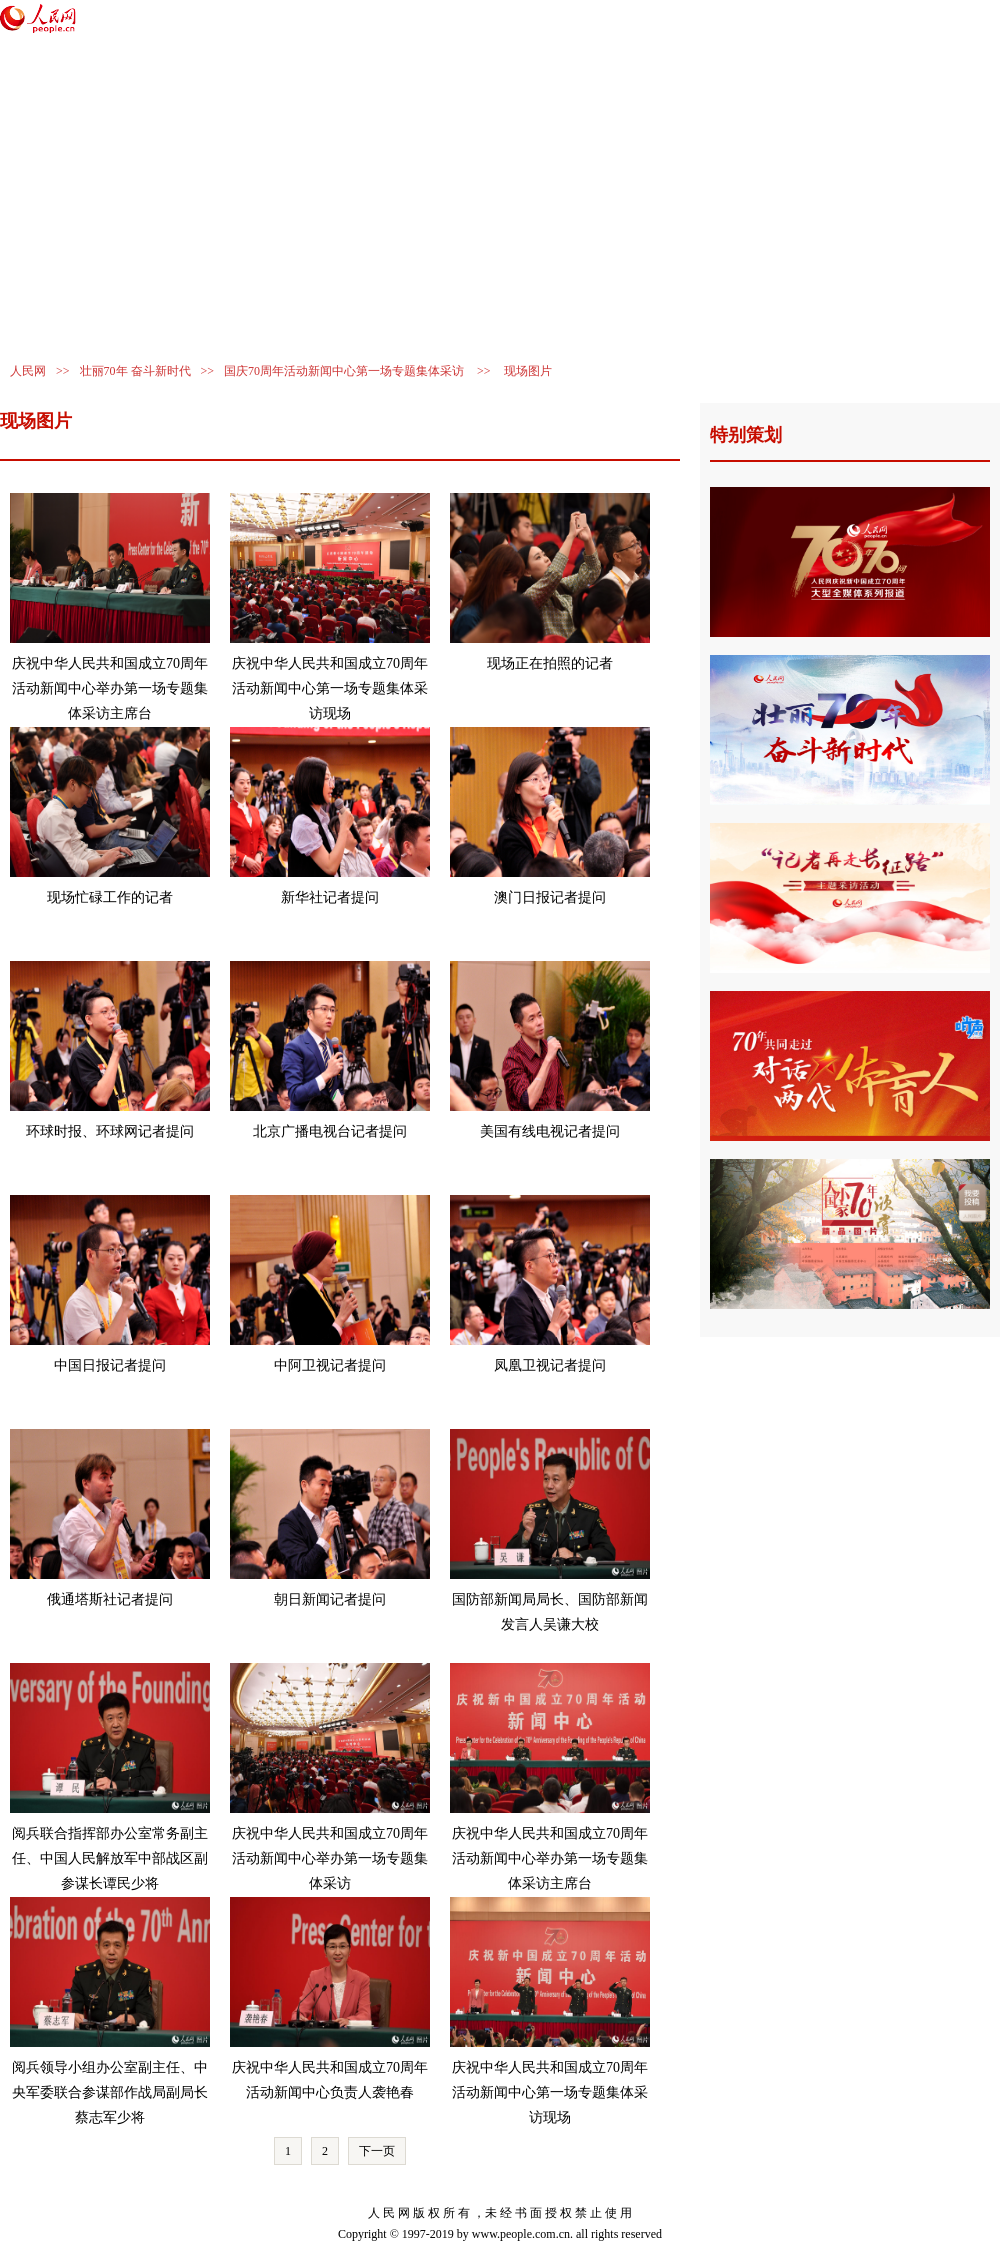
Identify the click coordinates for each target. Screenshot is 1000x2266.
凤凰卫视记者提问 (550, 1365)
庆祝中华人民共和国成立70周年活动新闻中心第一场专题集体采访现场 (330, 688)
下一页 (377, 2151)
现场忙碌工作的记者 (110, 897)
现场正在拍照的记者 (550, 663)
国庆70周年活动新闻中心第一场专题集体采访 (344, 371)
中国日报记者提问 (110, 1365)
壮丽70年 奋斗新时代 (135, 371)
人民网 (28, 371)
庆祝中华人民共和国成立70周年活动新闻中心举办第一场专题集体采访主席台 (110, 688)
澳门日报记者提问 (550, 897)
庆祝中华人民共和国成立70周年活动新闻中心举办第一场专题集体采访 (330, 1858)
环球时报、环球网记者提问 (110, 1131)
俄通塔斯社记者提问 (110, 1599)
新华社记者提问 (330, 897)
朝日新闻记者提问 (330, 1599)
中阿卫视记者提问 (330, 1365)
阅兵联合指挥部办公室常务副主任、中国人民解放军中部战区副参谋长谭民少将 (110, 1858)
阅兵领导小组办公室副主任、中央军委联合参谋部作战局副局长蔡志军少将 (110, 2092)
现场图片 (528, 371)
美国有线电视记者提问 (550, 1131)
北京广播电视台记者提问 (330, 1131)
